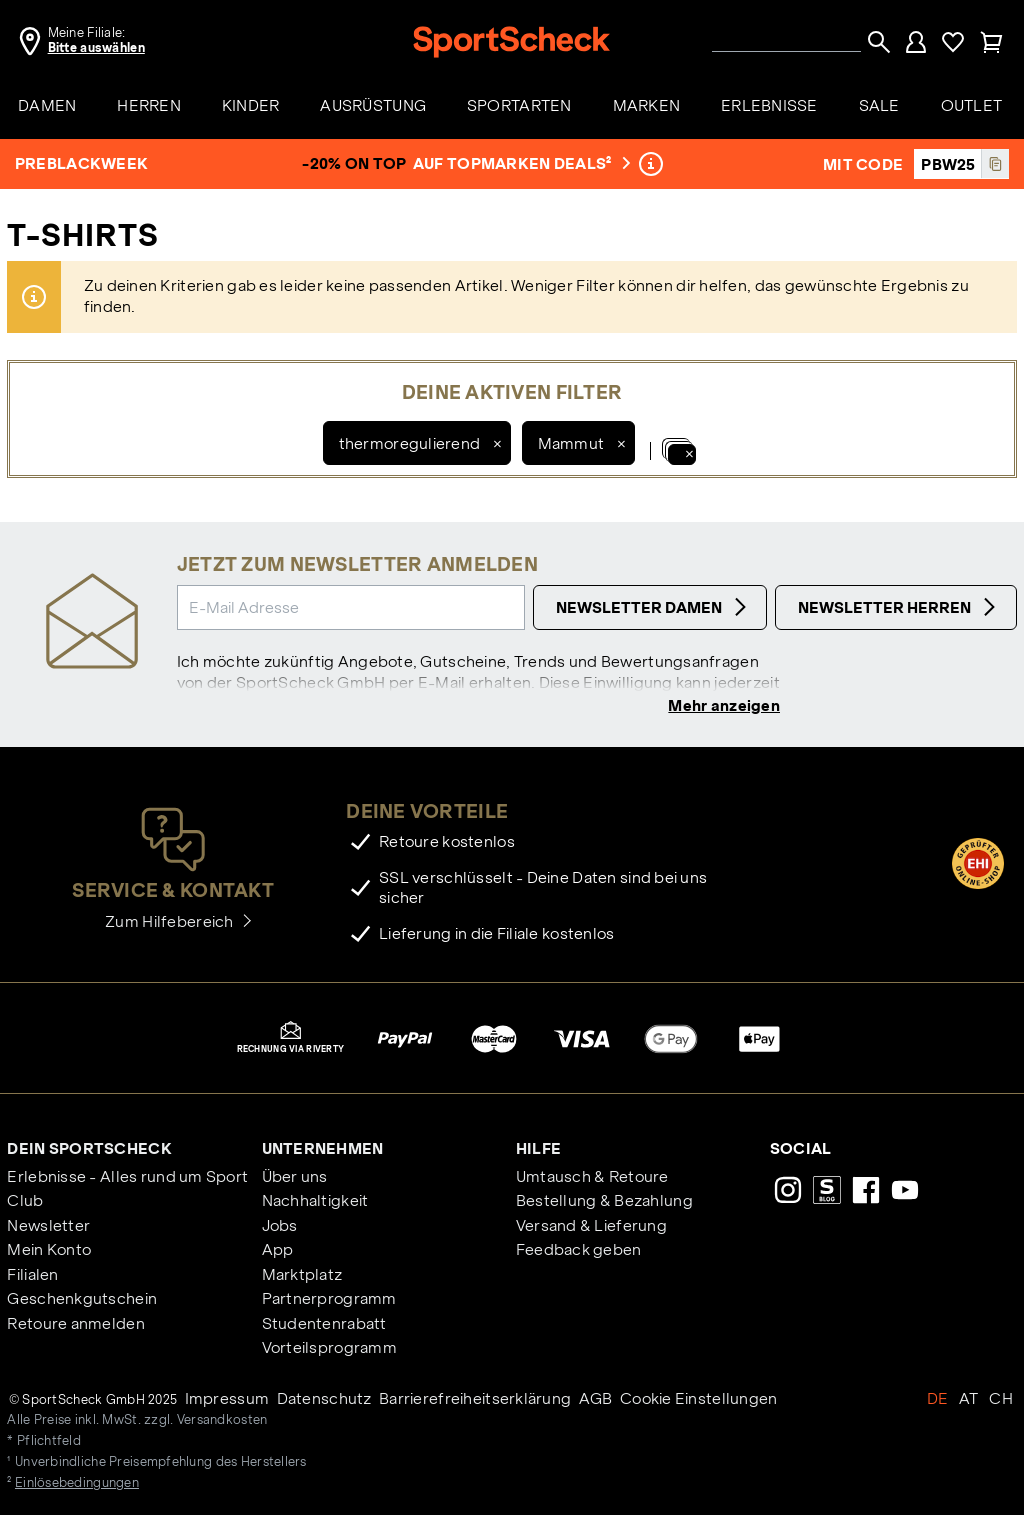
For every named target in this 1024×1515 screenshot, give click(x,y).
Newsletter (48, 1225)
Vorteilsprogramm (329, 1347)
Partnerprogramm (329, 1298)
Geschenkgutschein (82, 1298)
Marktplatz (302, 1274)
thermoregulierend (410, 443)
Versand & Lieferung (591, 1225)
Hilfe (538, 1148)
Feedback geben (579, 1249)
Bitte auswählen (96, 48)
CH (1001, 1398)
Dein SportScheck (89, 1148)
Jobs (280, 1225)
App (278, 1249)
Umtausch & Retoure (592, 1176)
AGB (596, 1398)
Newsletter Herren (899, 607)
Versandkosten (222, 1421)
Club (25, 1200)
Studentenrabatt (324, 1323)
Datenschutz (324, 1398)
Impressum (227, 1398)
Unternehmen (323, 1148)
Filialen (32, 1274)
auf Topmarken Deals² (519, 163)
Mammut (571, 443)
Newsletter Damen (654, 607)
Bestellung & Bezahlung (604, 1200)
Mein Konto (49, 1249)
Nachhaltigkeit (315, 1200)
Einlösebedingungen (77, 1483)
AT (969, 1398)
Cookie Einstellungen (699, 1398)
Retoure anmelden (75, 1323)
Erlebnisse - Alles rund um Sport (127, 1176)
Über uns (295, 1176)
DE (938, 1398)
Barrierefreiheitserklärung (475, 1398)
